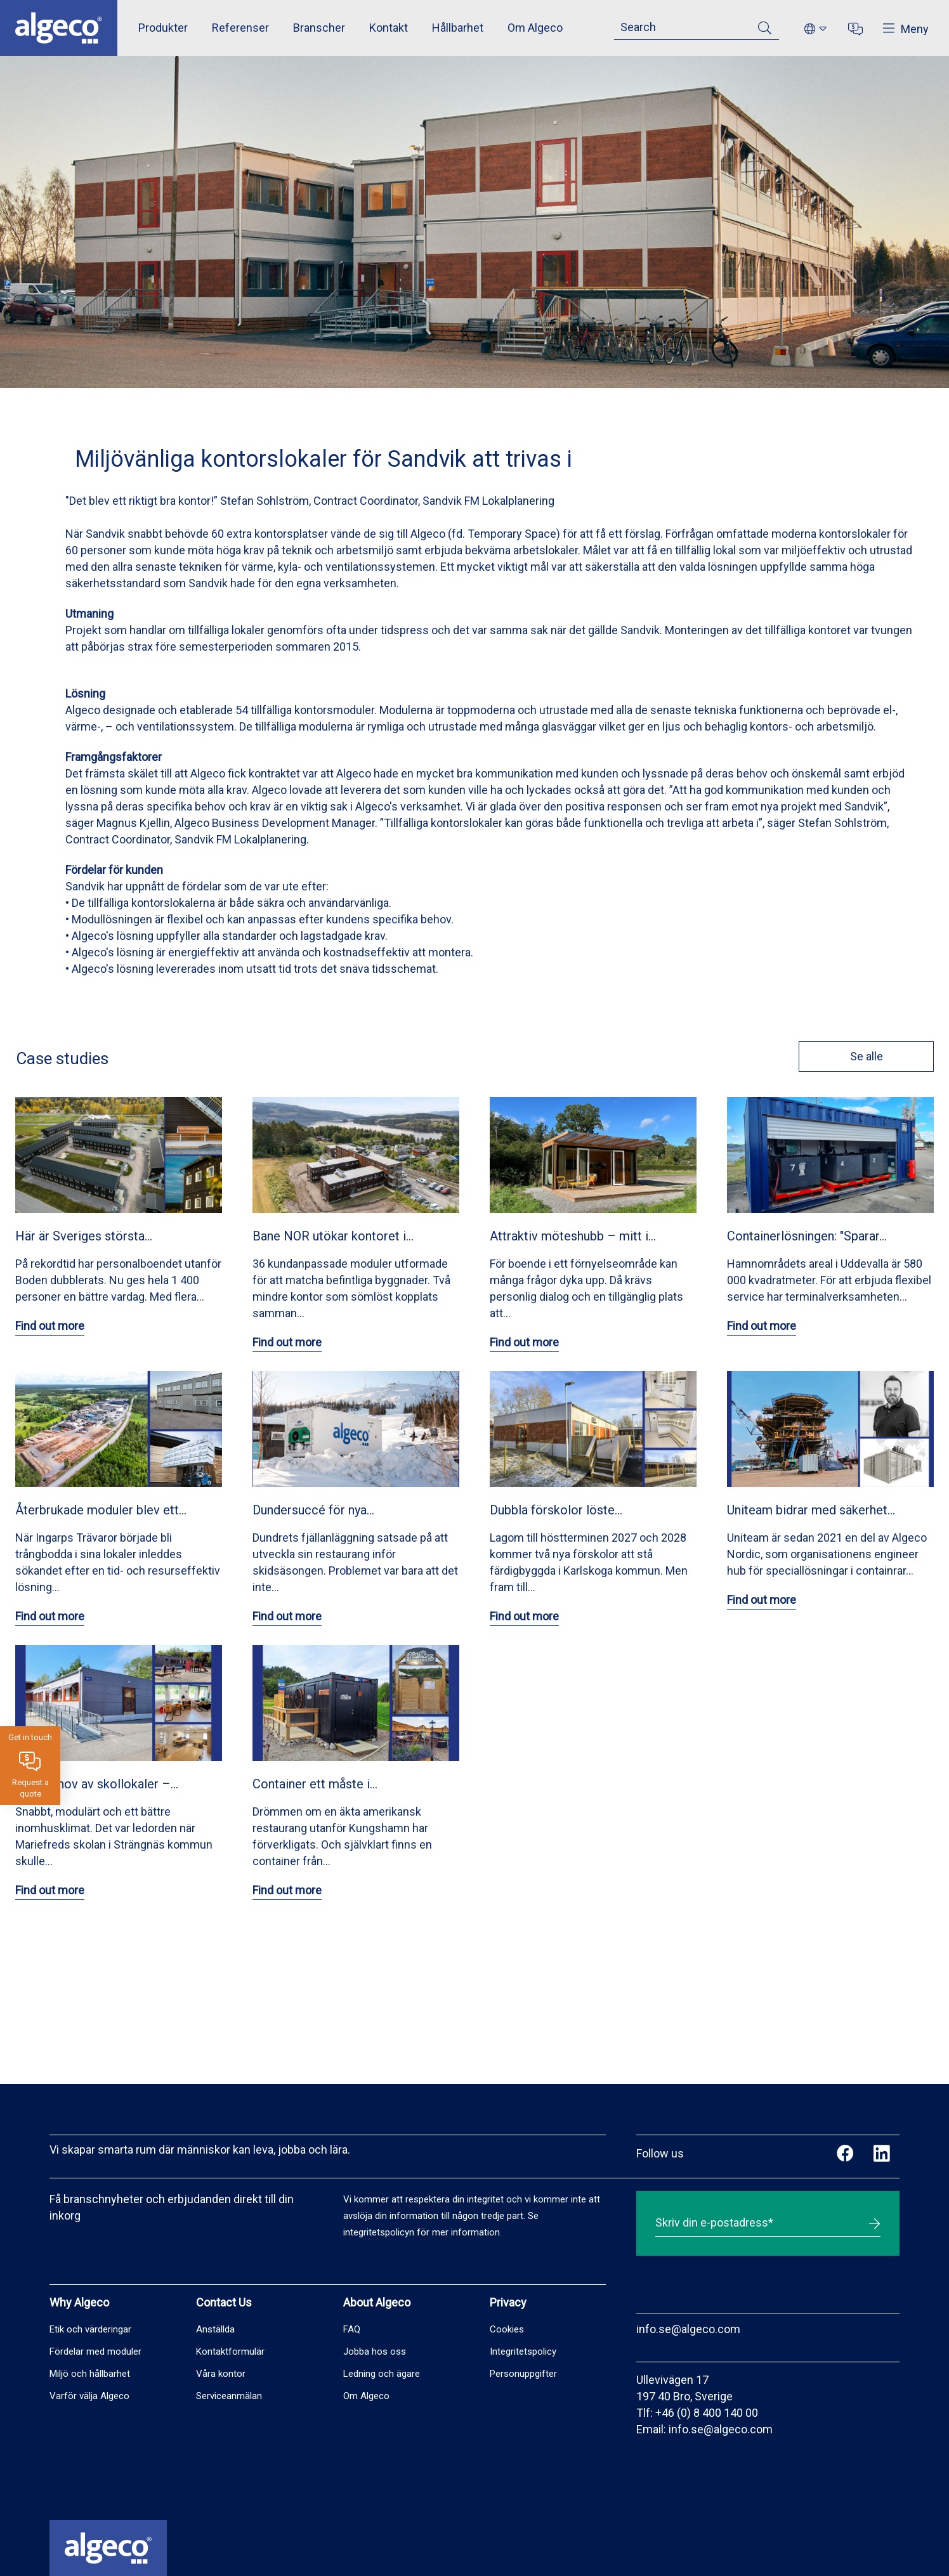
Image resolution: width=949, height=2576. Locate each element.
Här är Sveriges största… (83, 1236)
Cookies (507, 2329)
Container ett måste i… (314, 1784)
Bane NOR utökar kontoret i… (333, 1236)
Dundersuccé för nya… (313, 1510)
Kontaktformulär (230, 2351)
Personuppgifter (523, 2373)
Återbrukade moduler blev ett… (101, 1510)
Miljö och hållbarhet (89, 2373)
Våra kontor (220, 2373)
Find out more (49, 1325)
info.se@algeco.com (688, 2329)
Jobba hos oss (374, 2351)
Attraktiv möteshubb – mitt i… (573, 1236)
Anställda (215, 2329)
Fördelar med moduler (95, 2351)
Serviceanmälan (229, 2396)
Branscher (319, 27)
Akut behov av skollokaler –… (96, 1784)
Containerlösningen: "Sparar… (807, 1236)
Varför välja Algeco (89, 2396)
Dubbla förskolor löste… (556, 1510)
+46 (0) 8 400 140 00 (706, 2412)
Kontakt (388, 27)
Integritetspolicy (523, 2351)
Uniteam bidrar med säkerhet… (811, 1510)
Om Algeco (535, 27)
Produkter (163, 27)
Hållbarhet (457, 27)
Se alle (865, 1056)
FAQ (351, 2329)
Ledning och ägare (381, 2373)
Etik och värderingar (90, 2329)
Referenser (240, 27)
